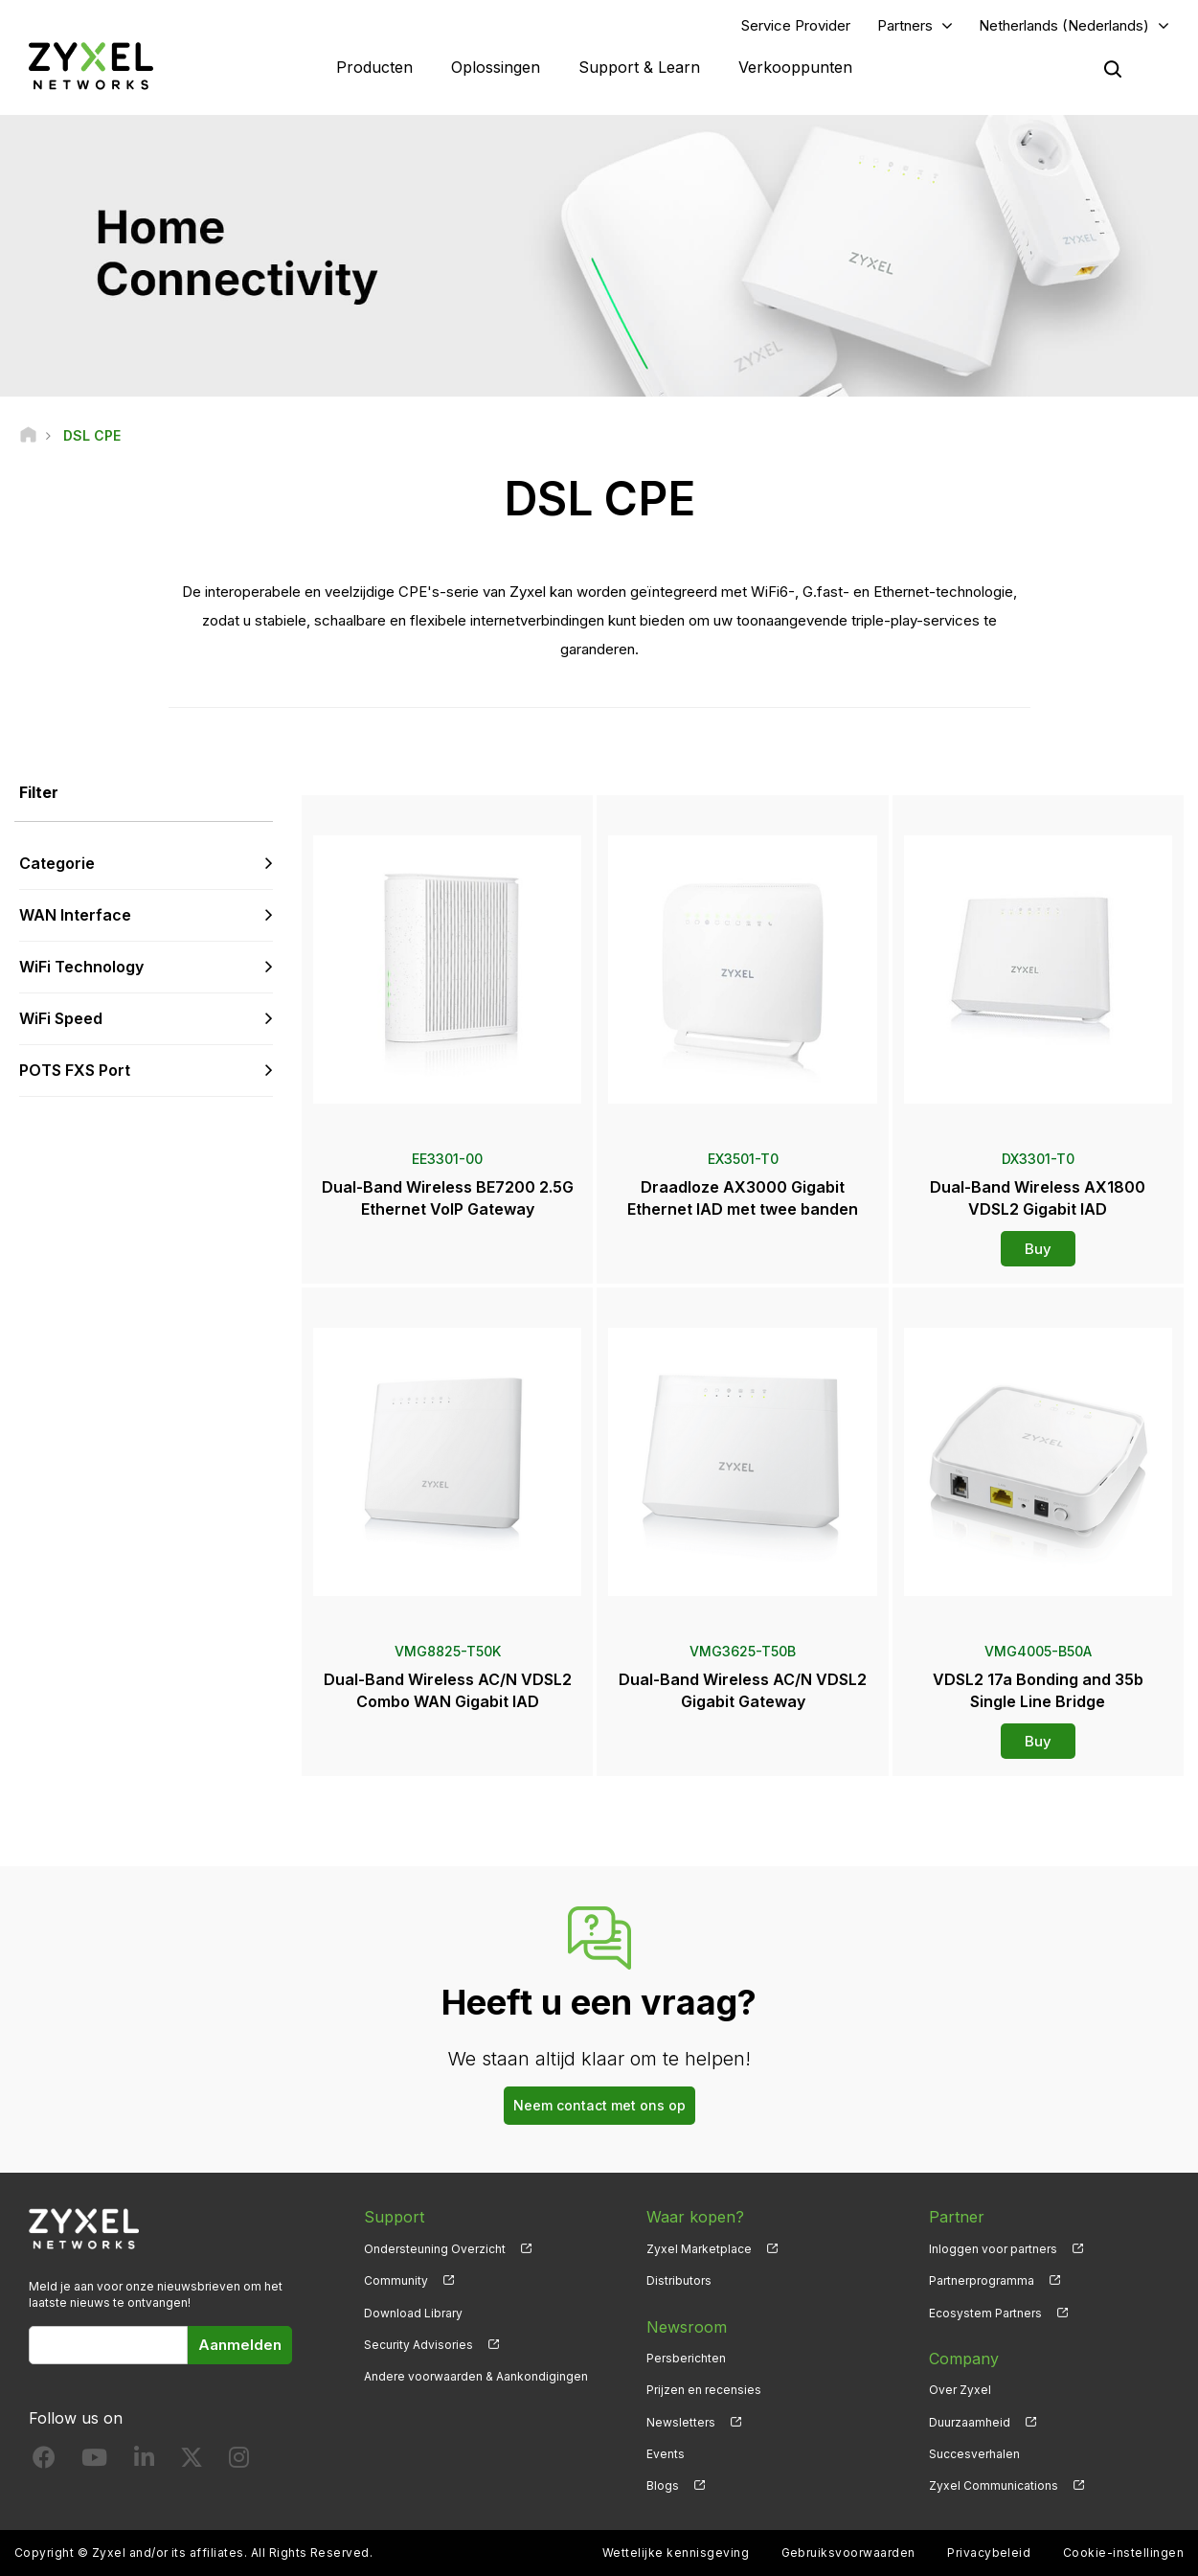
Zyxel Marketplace (699, 2249)
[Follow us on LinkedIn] (144, 2461)
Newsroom (686, 2327)
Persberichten (686, 2358)
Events (665, 2454)
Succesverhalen (974, 2454)
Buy (1038, 1249)
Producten (374, 67)
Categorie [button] (57, 863)
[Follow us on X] (191, 2461)
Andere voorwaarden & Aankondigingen (476, 2376)
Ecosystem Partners (985, 2313)
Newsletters (680, 2422)
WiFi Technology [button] (81, 966)
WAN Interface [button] (75, 914)
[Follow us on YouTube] (94, 2461)
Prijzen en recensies (703, 2389)
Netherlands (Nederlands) (1064, 25)
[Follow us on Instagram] (239, 2461)
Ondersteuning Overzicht (435, 2249)
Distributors (679, 2280)
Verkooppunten (795, 67)
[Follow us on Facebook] (44, 2461)
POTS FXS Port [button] (74, 1070)
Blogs (662, 2485)
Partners (905, 25)
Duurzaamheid (969, 2422)
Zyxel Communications (993, 2485)
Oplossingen (495, 67)
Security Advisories (418, 2344)
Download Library (413, 2313)
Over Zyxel (960, 2389)
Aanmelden (240, 2345)
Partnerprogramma (981, 2280)
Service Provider (795, 25)
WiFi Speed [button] (60, 1018)
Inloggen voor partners (993, 2249)
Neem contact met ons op (599, 2105)
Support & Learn (639, 67)
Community (396, 2280)
